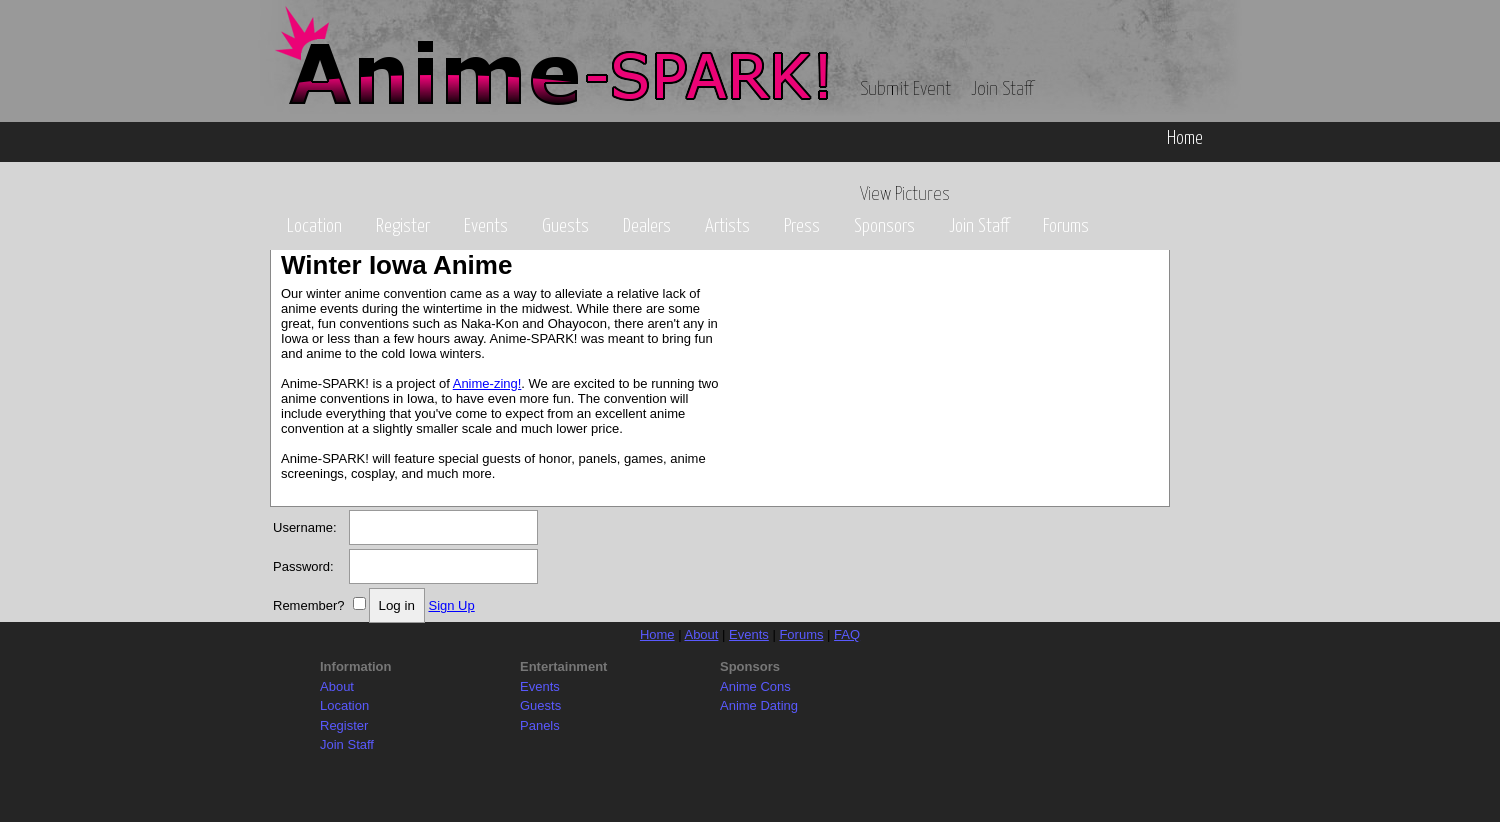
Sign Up (451, 605)
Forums (1066, 226)
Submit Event (905, 89)
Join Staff (1002, 89)
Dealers (647, 226)
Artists (727, 226)
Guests (565, 226)
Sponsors (884, 226)
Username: (305, 527)
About (701, 634)
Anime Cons (755, 686)
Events (486, 226)
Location (314, 226)
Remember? (309, 605)
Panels (540, 725)
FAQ (847, 634)
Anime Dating (759, 705)
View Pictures (905, 194)
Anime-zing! (487, 383)
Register (403, 226)
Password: (303, 566)
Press (802, 226)
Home (1185, 138)
